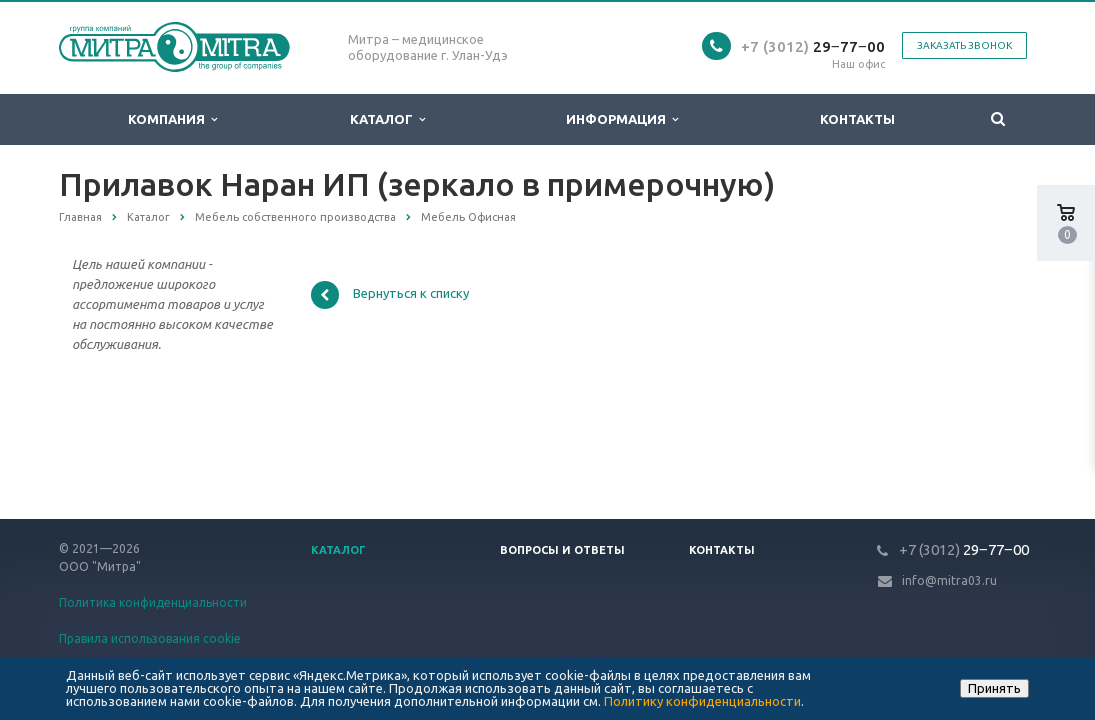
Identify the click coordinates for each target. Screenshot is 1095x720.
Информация (622, 119)
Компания (172, 119)
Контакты (857, 119)
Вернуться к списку (390, 295)
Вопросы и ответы (562, 550)
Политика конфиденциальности (153, 602)
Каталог (387, 119)
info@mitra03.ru (949, 580)
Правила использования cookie (150, 638)
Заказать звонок (964, 45)
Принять (994, 688)
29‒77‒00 (813, 46)
